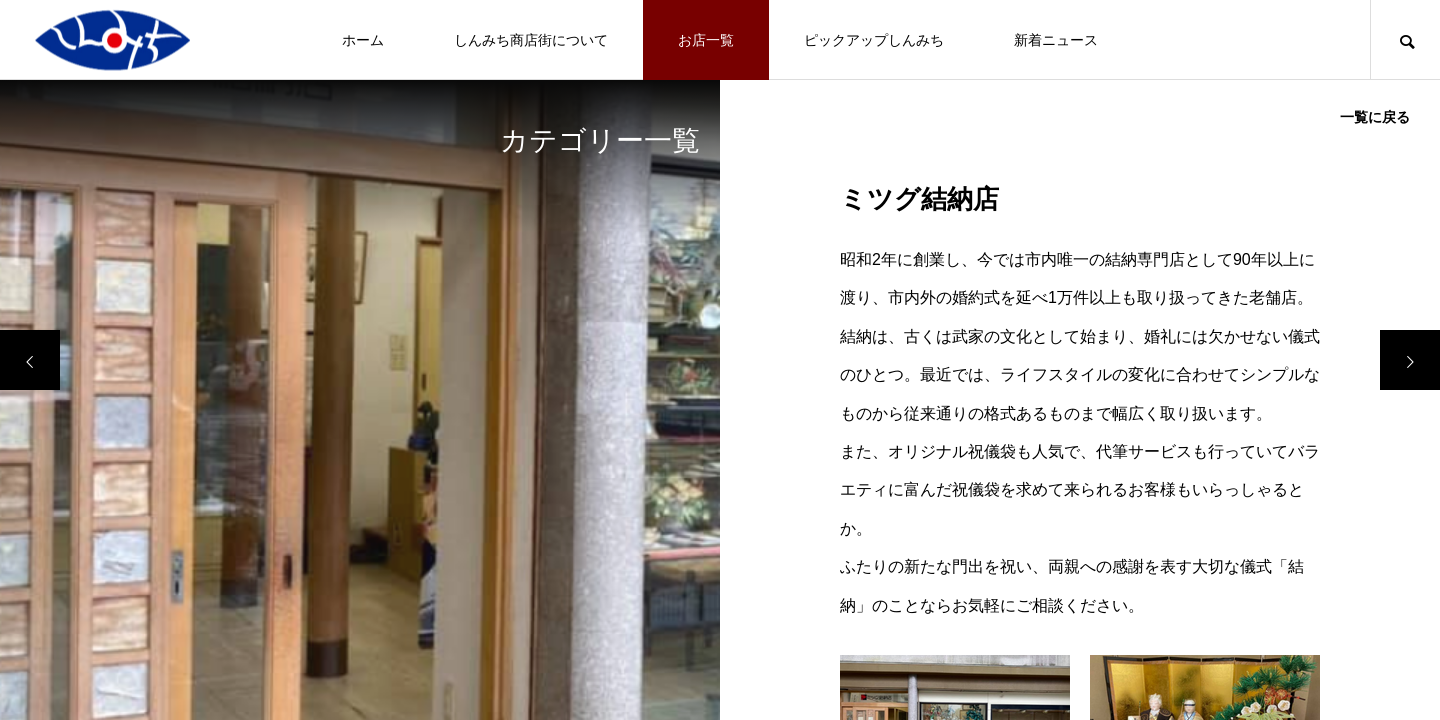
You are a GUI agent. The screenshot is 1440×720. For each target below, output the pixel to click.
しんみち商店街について (531, 40)
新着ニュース (1056, 40)
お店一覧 (706, 40)
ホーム (363, 40)
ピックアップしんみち (874, 40)
